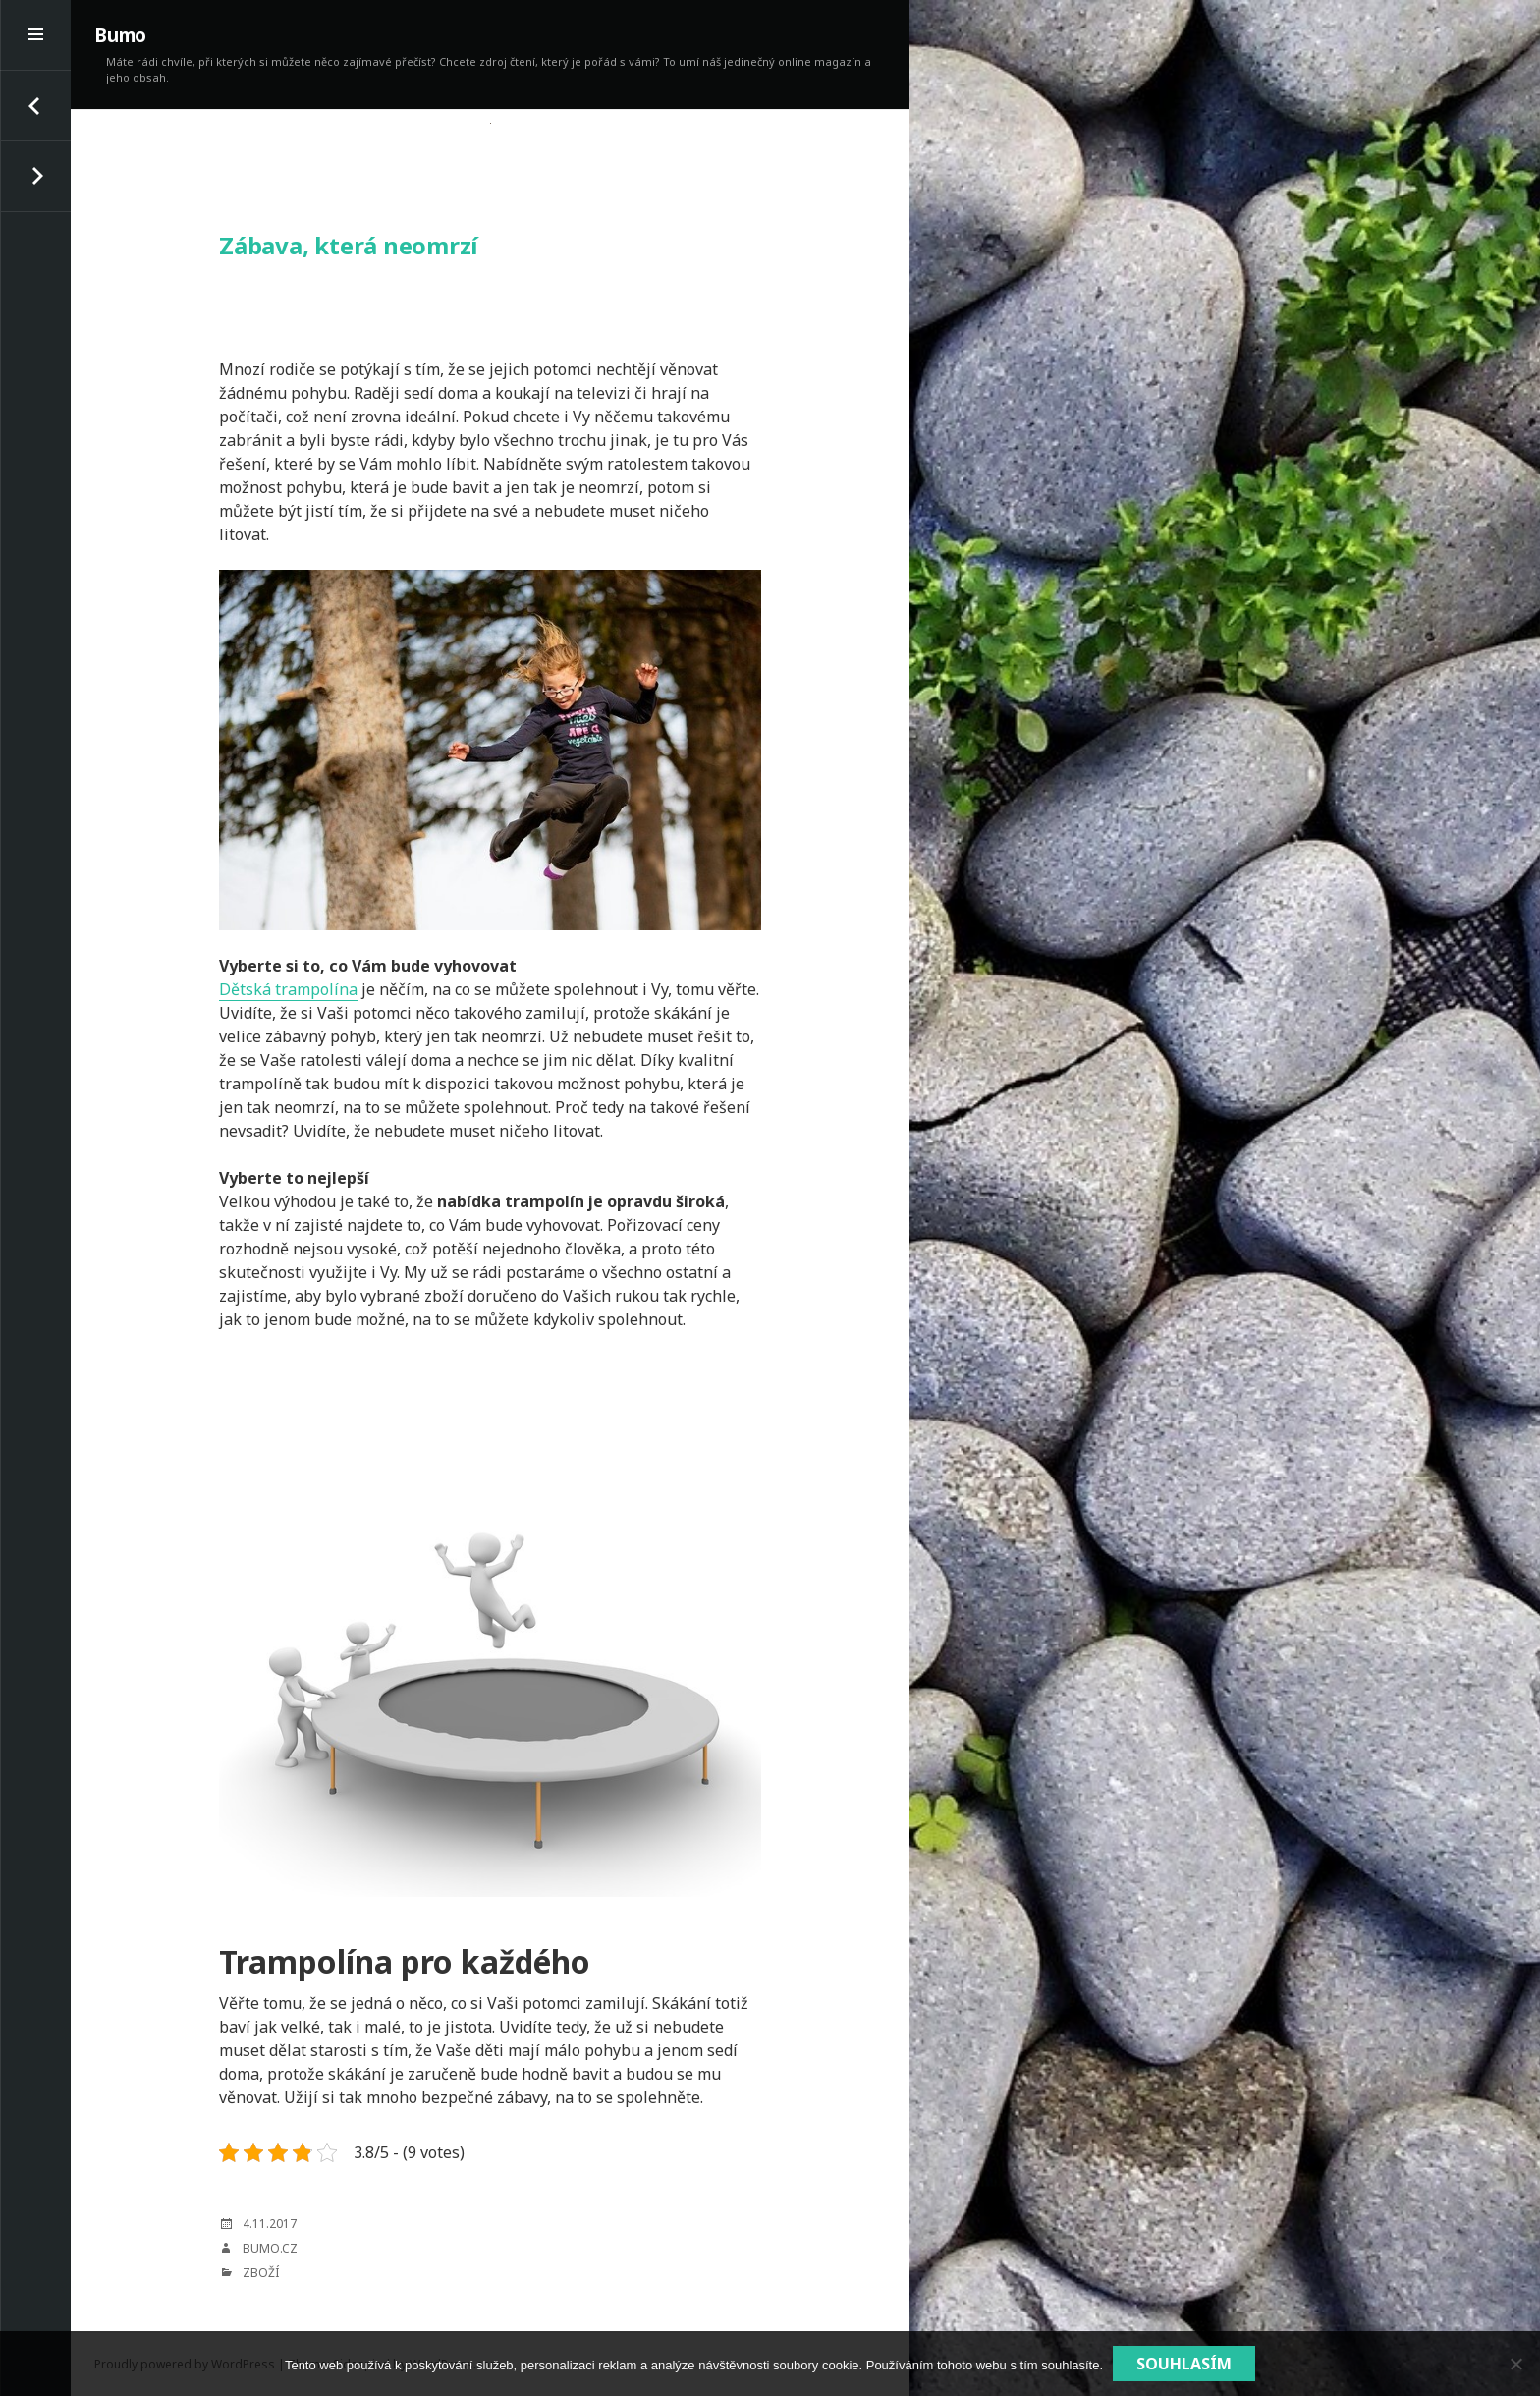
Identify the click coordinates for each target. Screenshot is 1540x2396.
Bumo (120, 35)
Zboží (261, 2272)
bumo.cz (270, 2248)
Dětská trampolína (288, 989)
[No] (1515, 2363)
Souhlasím (1184, 2363)
